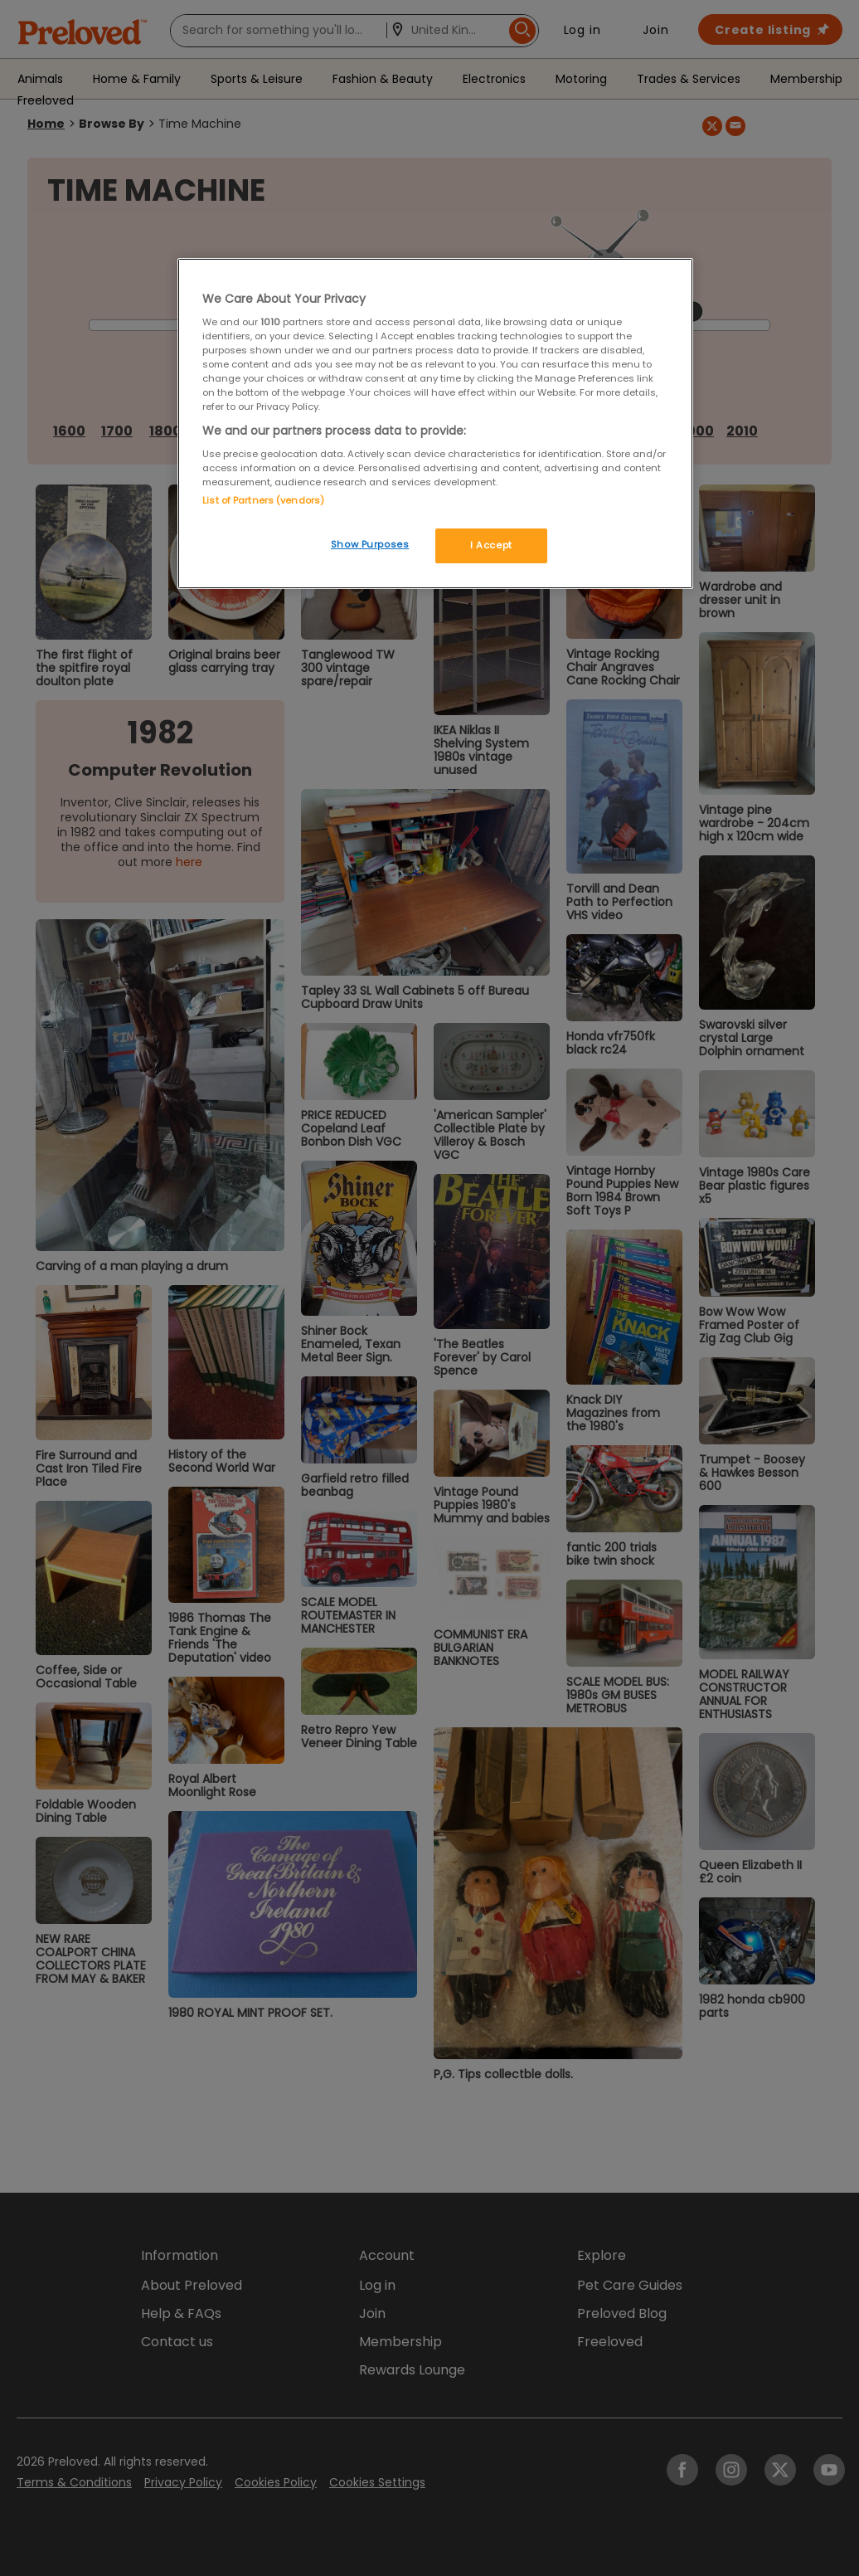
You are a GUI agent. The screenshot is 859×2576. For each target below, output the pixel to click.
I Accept (491, 545)
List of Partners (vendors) (263, 500)
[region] (435, 424)
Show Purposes (370, 544)
